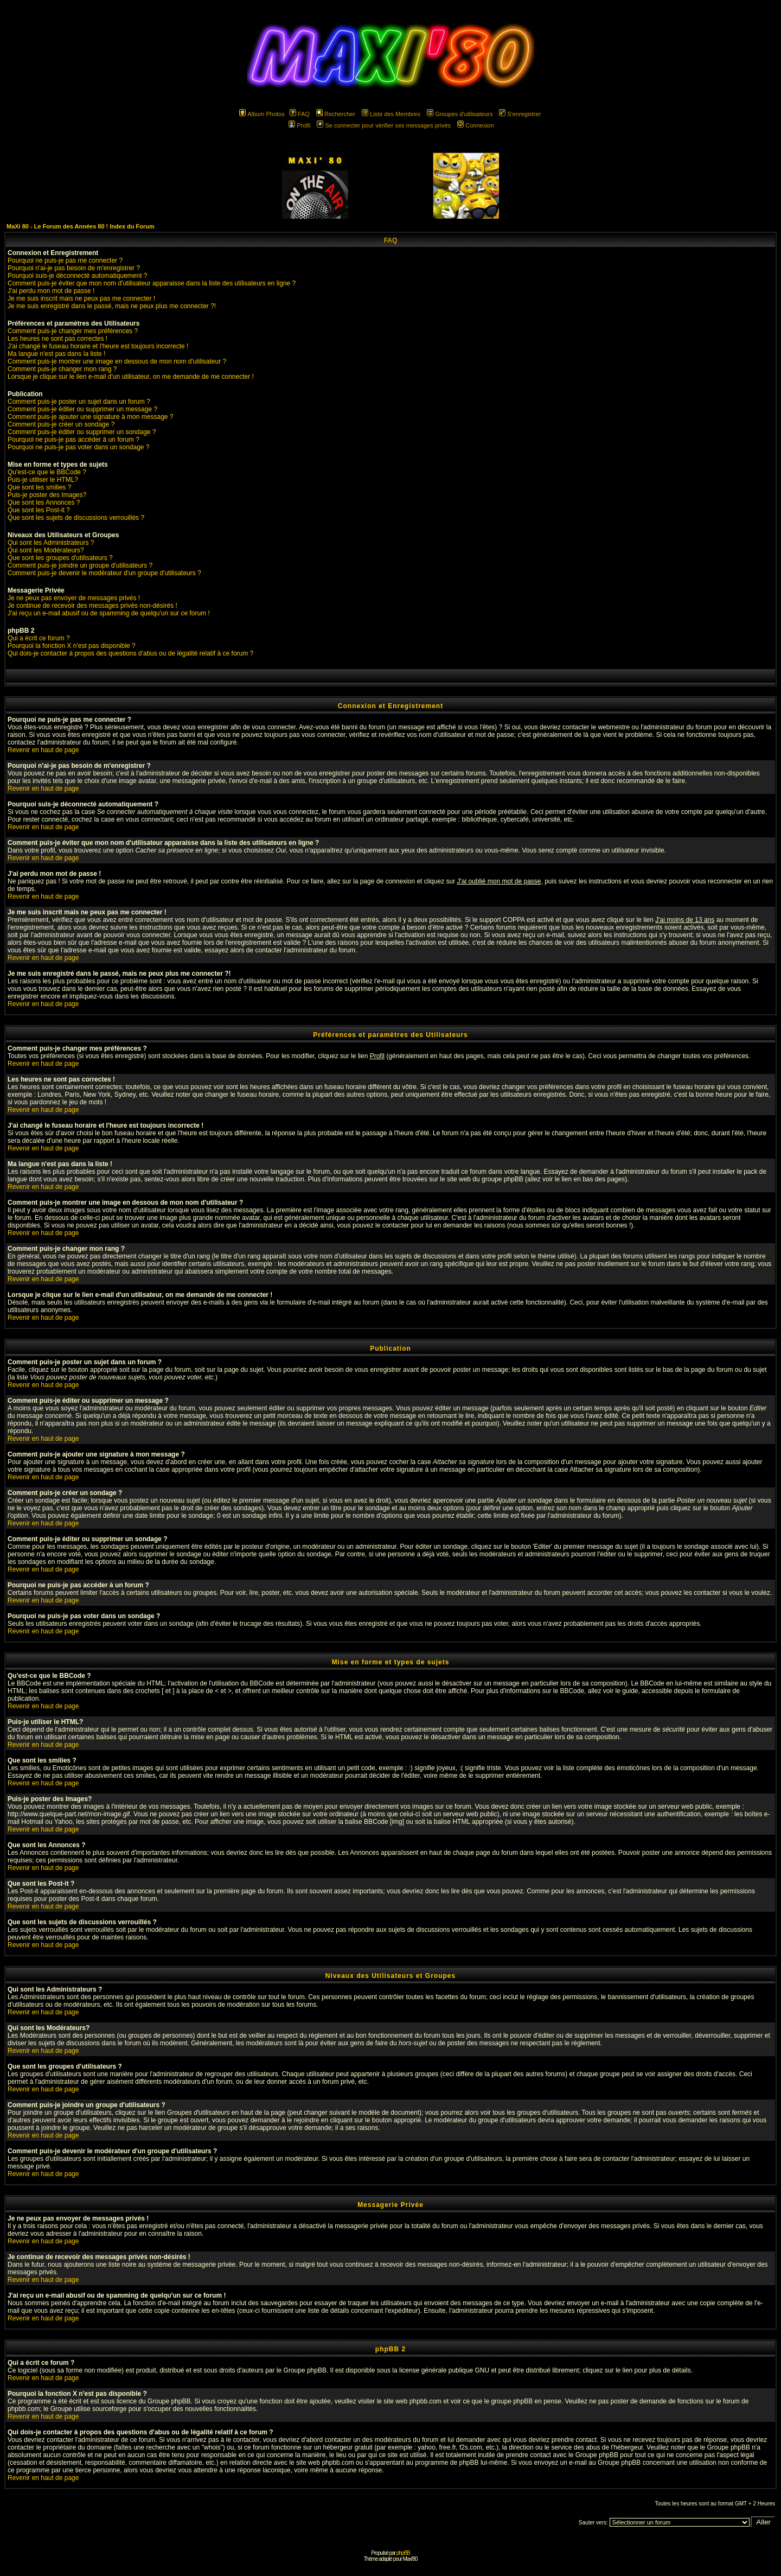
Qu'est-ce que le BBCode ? (47, 472)
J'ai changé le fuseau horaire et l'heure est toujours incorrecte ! (98, 346)
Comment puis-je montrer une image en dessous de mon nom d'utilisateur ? (117, 361)
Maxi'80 (409, 2559)
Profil (299, 125)
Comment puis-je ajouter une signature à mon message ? (91, 417)
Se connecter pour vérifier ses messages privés (384, 125)
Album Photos (261, 114)
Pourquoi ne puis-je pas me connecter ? (65, 260)
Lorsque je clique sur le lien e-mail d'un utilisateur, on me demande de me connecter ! (131, 376)
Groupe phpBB (305, 2370)
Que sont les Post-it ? (39, 510)
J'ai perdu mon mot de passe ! (51, 291)
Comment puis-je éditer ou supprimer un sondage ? (82, 432)
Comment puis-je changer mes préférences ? (73, 331)
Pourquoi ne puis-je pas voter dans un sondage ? (79, 447)
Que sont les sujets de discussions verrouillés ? (76, 517)
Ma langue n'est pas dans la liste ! (56, 354)
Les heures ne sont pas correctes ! (57, 338)
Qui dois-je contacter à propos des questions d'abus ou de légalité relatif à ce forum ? (130, 653)
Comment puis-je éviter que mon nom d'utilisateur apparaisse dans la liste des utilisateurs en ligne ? (152, 283)
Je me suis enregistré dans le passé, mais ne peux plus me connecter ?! (112, 306)
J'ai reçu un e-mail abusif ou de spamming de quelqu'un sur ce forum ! (109, 613)
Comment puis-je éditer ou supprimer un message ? (82, 409)
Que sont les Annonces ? (44, 502)
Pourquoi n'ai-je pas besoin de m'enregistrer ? (74, 268)
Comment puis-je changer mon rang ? (62, 369)
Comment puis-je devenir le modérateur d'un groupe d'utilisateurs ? (104, 573)
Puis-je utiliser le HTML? (43, 480)
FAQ (300, 114)
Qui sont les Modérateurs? (46, 550)
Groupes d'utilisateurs (459, 114)
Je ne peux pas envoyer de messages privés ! (74, 598)
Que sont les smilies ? (39, 487)
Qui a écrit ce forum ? (39, 638)
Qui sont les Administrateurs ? (51, 542)
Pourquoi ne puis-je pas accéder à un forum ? (73, 439)
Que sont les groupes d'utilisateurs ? (60, 558)
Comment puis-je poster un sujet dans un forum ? (79, 401)
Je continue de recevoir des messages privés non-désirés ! (92, 605)
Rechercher (335, 114)
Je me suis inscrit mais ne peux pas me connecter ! (81, 298)
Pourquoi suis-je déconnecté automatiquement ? (78, 275)
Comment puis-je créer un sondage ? (61, 424)
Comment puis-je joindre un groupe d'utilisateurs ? (80, 565)
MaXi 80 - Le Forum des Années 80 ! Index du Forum (81, 226)
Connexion (475, 125)
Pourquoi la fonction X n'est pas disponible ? (72, 646)
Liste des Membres (391, 114)
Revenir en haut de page (43, 750)
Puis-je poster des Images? (47, 495)
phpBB (403, 2553)
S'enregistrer (520, 114)
